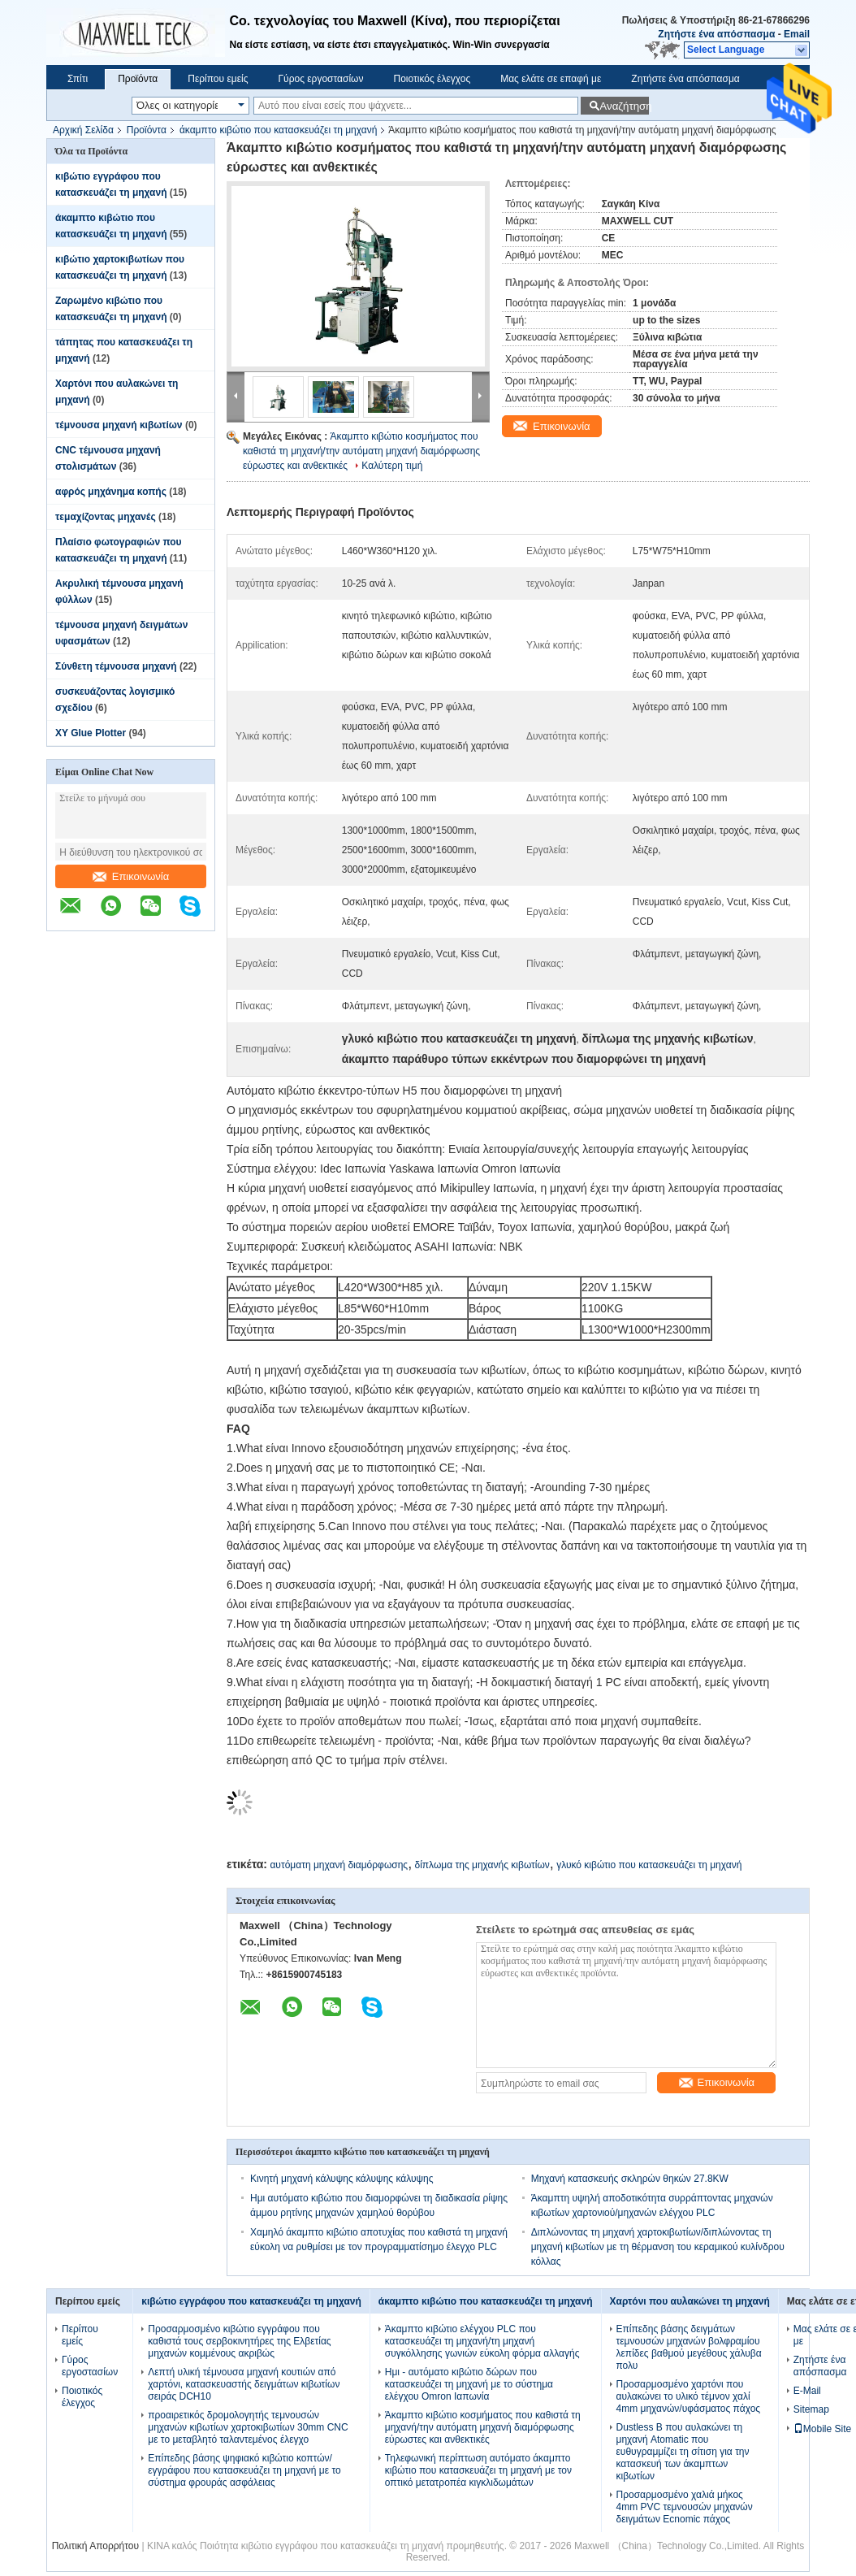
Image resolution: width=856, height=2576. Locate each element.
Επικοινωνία (131, 876)
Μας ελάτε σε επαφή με (550, 79)
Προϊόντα (138, 79)
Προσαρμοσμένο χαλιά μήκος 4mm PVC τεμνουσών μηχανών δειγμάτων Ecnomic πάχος (684, 2507)
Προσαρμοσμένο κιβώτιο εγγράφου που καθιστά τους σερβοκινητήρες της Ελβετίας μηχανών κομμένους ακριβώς (239, 2341)
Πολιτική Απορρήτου (95, 2546)
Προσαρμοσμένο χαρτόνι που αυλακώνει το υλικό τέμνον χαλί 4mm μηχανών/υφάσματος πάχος (688, 2396)
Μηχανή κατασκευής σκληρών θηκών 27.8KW (629, 2178)
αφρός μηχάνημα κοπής (110, 491)
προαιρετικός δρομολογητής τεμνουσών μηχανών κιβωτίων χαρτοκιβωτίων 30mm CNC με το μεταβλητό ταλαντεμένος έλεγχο (248, 2427)
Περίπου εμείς (218, 79)
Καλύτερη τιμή (391, 465)
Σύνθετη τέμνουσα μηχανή (116, 666)
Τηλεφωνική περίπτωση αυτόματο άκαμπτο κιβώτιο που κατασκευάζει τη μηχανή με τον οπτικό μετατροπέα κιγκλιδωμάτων (478, 2470)
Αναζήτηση (624, 106)
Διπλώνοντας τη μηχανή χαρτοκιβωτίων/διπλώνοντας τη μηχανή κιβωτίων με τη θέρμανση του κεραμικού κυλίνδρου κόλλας (658, 2247)
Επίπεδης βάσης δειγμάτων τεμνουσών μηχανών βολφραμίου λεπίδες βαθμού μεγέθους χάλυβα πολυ (689, 2347)
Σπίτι (77, 79)
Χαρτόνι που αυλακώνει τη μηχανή (690, 2301)
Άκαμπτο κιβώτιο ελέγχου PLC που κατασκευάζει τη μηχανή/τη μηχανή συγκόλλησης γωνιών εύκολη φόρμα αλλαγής (482, 2341)
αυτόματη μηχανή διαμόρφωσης (339, 1865)
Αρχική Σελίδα (83, 130)
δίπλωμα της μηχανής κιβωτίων (481, 1865)
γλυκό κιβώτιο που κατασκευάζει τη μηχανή (648, 1865)
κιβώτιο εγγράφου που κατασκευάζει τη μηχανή (251, 2301)
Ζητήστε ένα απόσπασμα (716, 34)
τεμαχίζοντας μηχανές (105, 517)
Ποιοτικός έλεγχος (431, 79)
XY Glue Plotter (90, 733)
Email (797, 34)
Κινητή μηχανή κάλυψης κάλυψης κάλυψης (342, 2178)
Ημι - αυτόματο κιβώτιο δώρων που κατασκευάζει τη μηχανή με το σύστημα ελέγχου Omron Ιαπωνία (469, 2384)
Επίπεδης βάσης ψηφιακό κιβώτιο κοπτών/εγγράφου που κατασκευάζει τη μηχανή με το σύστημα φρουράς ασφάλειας (244, 2470)
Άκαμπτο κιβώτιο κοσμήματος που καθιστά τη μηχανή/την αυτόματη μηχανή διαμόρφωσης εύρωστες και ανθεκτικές (361, 451)
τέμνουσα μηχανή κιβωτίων (119, 425)
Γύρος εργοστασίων (320, 79)
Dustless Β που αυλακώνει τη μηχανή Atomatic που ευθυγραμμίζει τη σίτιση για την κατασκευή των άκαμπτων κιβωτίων (683, 2452)
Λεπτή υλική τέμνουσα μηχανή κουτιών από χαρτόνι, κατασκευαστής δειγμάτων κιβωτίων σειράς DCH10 (243, 2384)
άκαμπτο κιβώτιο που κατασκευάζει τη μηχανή (278, 130)
